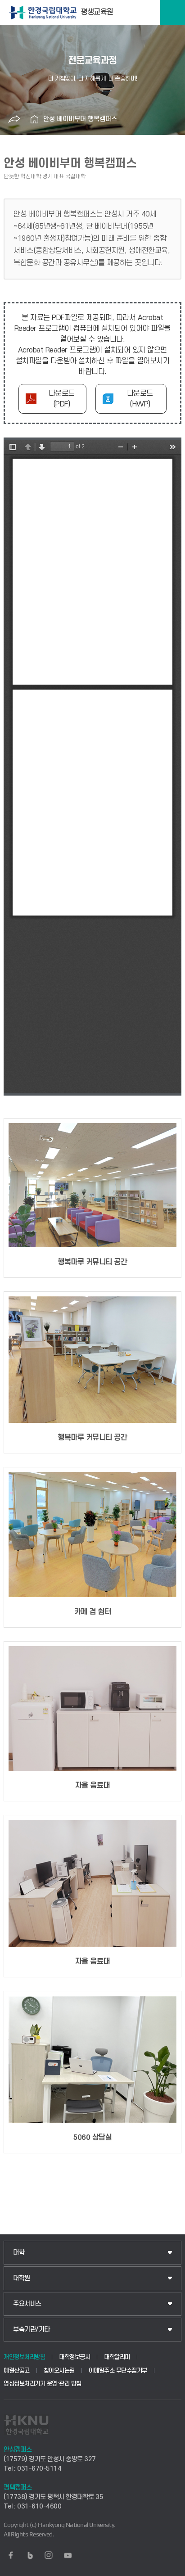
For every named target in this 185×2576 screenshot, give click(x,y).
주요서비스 (27, 2304)
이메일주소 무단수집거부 (118, 2370)
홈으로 (34, 119)
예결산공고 (17, 2370)
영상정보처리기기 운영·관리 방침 (42, 2383)
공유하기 (14, 119)
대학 (18, 2252)
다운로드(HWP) (140, 398)
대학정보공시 (74, 2357)
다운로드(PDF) (62, 398)
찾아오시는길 (59, 2370)
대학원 (21, 2278)
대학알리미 (117, 2357)
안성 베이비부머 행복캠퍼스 (80, 119)
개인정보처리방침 (24, 2357)
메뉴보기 (172, 12)
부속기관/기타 (31, 2329)
